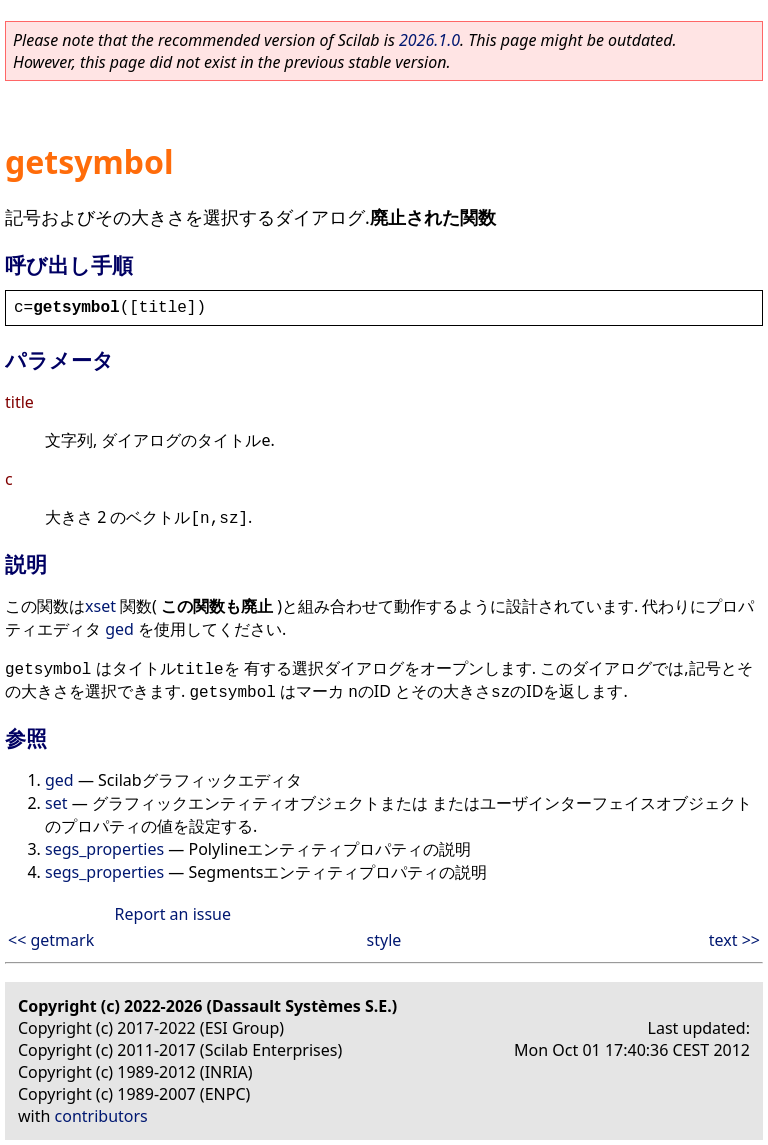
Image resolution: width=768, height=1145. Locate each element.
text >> (734, 940)
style (384, 940)
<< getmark (51, 940)
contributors (101, 1116)
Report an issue (173, 914)
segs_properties (104, 849)
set (56, 803)
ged (119, 629)
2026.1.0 (429, 40)
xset (100, 606)
